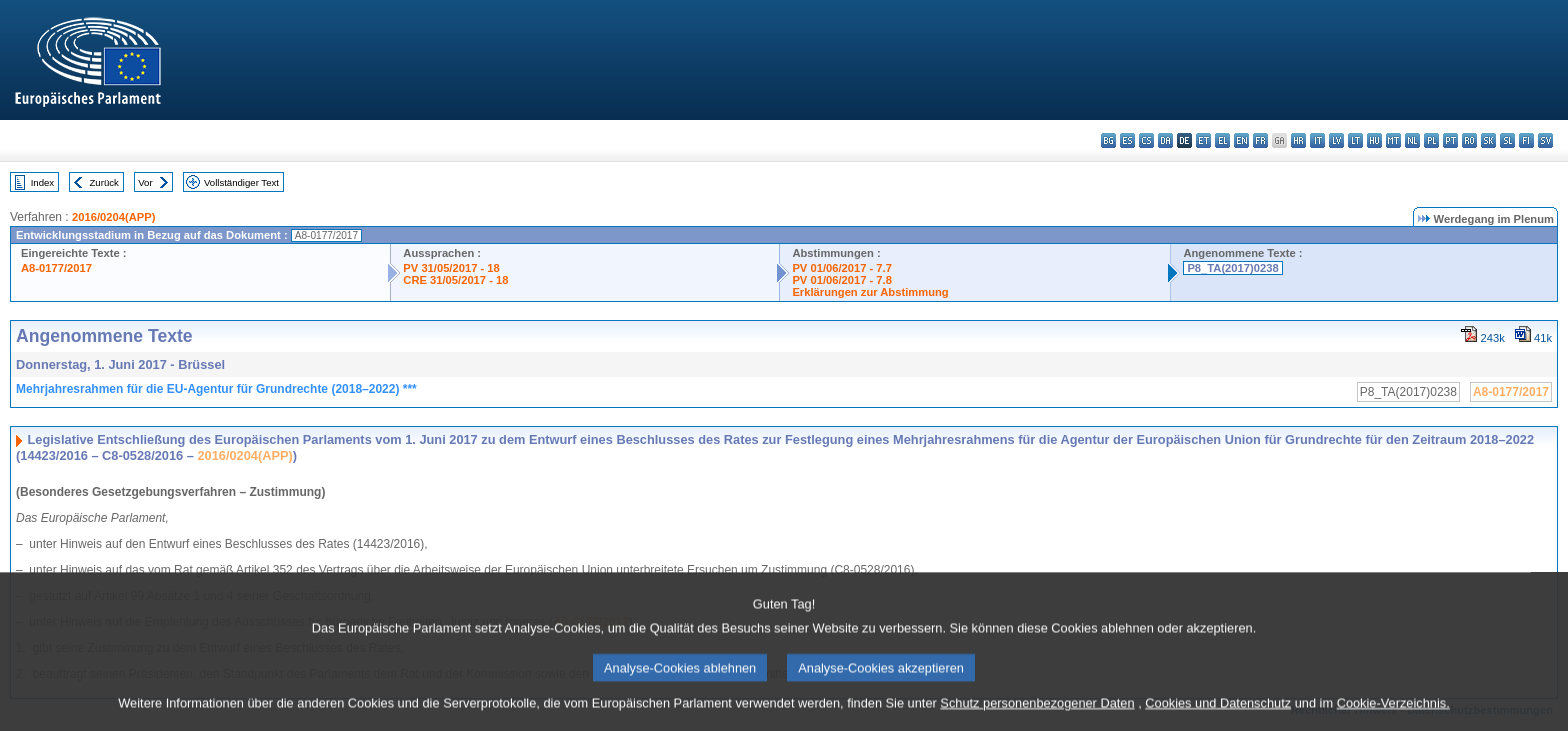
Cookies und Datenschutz (1218, 716)
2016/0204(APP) (113, 217)
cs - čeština (1146, 140)
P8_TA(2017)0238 (1232, 268)
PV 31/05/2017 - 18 (451, 268)
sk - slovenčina (1488, 140)
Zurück (104, 182)
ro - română (1469, 140)
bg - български (1108, 140)
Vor (145, 182)
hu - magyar (1374, 140)
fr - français (1260, 140)
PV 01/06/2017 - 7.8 (842, 280)
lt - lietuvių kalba (1355, 140)
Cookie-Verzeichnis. (1393, 716)
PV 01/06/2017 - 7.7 (842, 268)
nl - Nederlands (1412, 140)
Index (42, 182)
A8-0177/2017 (56, 268)
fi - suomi (1526, 140)
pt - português (1450, 140)
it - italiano (1317, 140)
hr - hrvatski (1298, 140)
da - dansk (1165, 140)
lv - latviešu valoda (1336, 140)
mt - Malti (1393, 140)
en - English (1241, 140)
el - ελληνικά (1222, 140)
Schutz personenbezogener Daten (1037, 716)
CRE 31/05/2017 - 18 (455, 280)
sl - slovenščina (1507, 140)
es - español (1127, 140)
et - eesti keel (1203, 140)
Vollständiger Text (241, 182)
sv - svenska (1545, 140)
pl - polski (1431, 140)
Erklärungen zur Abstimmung (870, 292)
